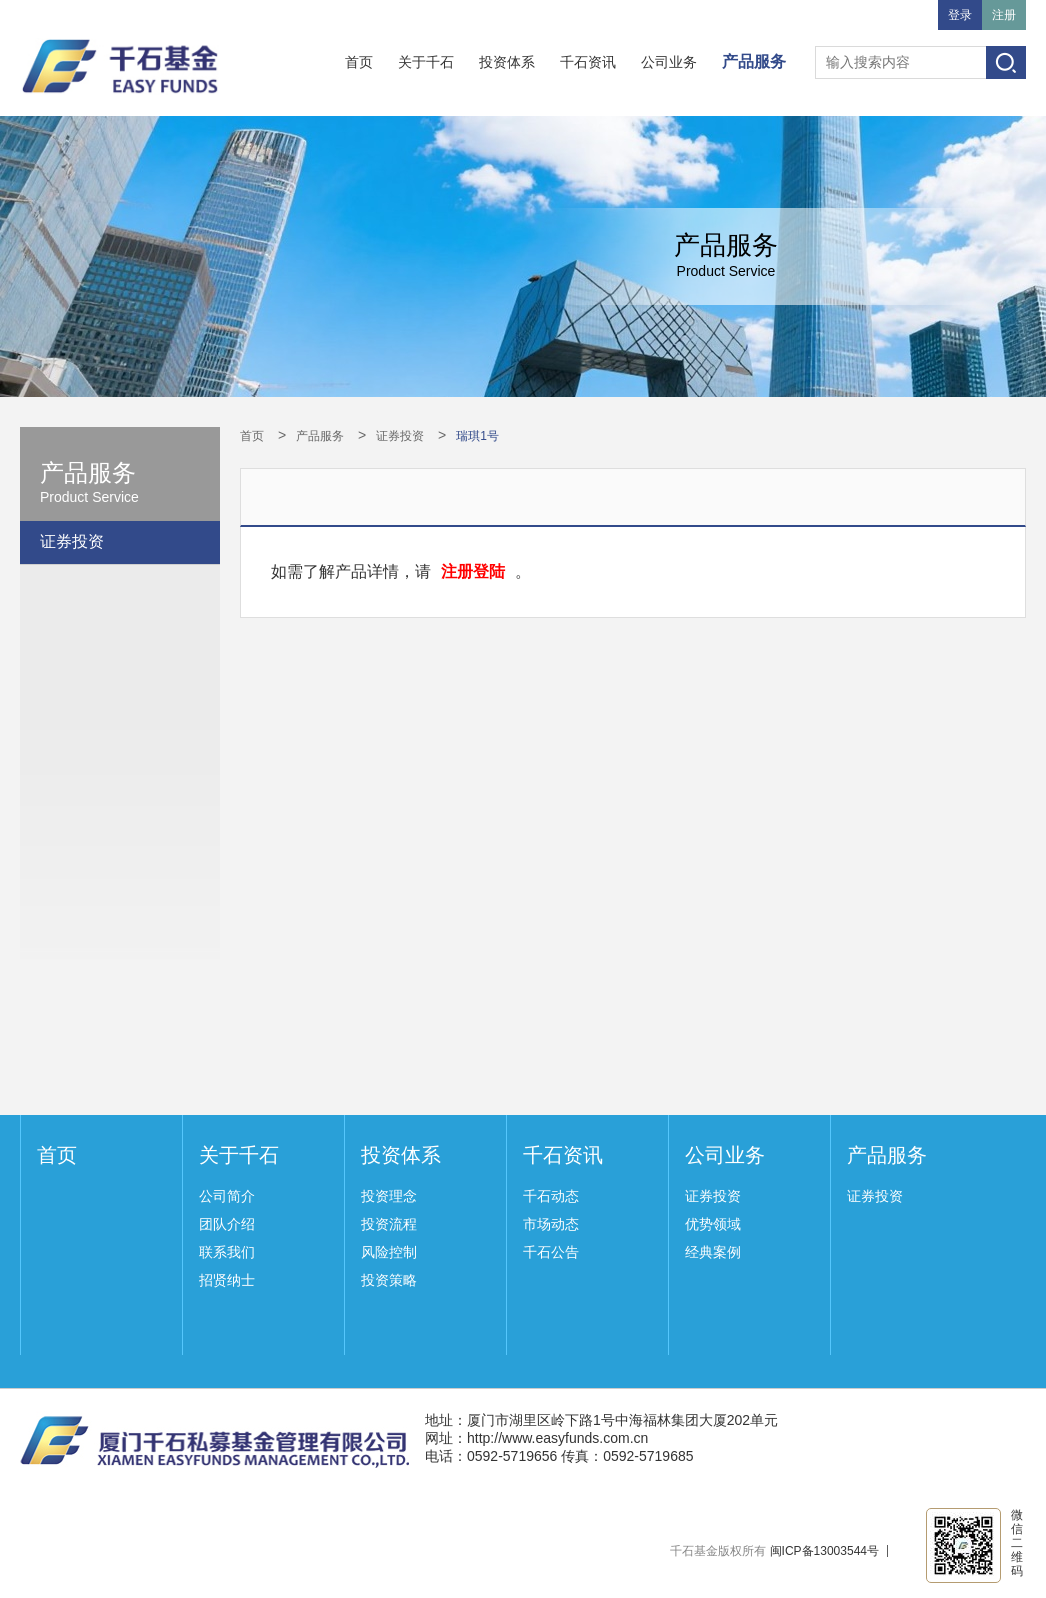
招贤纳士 (227, 1280)
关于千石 (426, 62)
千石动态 (551, 1196)
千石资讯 (588, 62)
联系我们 (227, 1252)
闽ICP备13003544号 (824, 1551)
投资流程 (389, 1224)
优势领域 (713, 1224)
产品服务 (754, 61)
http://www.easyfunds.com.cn (557, 1438)
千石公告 (551, 1252)
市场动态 (551, 1224)
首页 (359, 62)
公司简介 (227, 1196)
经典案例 (713, 1252)
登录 (960, 15)
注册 (1004, 15)
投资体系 (507, 62)
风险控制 (389, 1252)
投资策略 (389, 1280)
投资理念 (389, 1196)
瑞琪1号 (477, 436)
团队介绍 (227, 1224)
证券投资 (72, 541)
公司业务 (669, 62)
